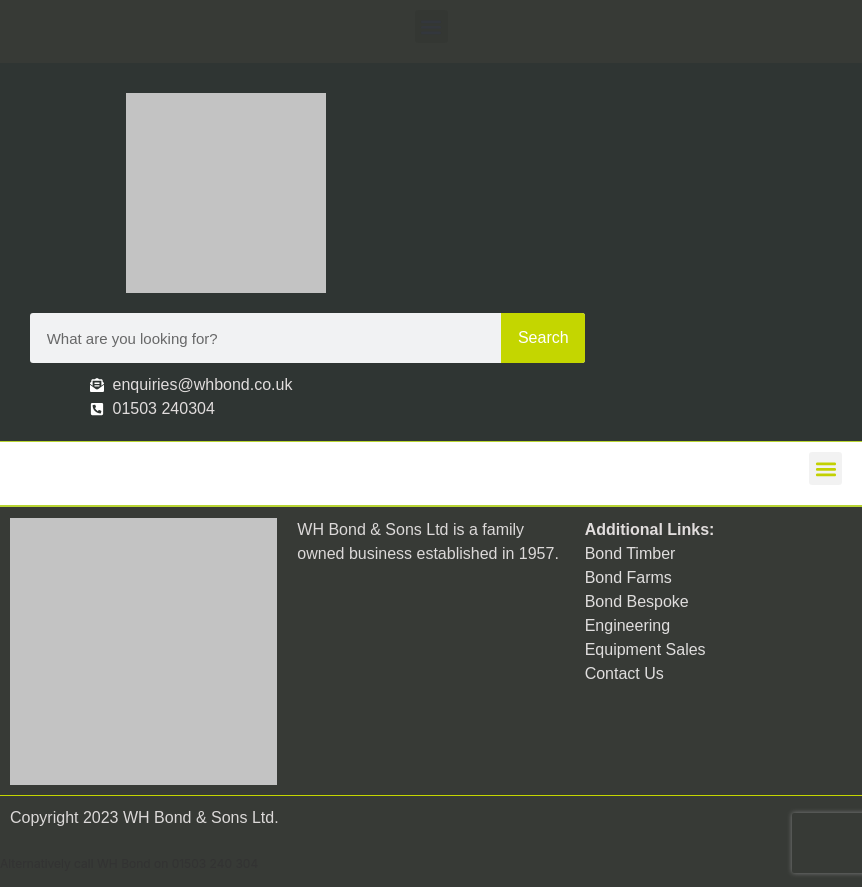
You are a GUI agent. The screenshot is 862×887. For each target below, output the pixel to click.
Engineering (627, 625)
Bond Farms (628, 577)
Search (543, 337)
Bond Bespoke (637, 601)
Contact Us (624, 673)
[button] (431, 26)
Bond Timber (630, 553)
